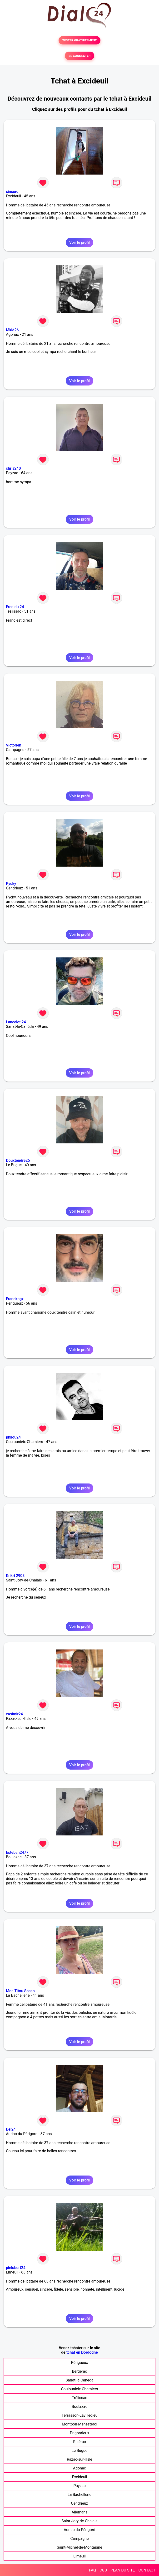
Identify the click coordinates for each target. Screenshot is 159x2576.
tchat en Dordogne (82, 2352)
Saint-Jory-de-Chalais (80, 2521)
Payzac (79, 2485)
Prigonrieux (79, 2433)
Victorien (13, 745)
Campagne (79, 2538)
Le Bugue (79, 2450)
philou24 (13, 1437)
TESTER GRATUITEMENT (79, 40)
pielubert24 (15, 2267)
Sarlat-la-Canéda (79, 2380)
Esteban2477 (17, 1852)
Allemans (80, 2512)
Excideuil (79, 2477)
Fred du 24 (15, 607)
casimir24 (14, 1714)
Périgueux (79, 2362)
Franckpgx (15, 1299)
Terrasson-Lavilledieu (80, 2415)
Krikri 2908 (15, 1575)
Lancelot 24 (16, 1022)
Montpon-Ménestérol (79, 2424)
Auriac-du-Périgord (79, 2529)
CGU (103, 2570)
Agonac (79, 2468)
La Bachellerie (79, 2494)
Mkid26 (12, 330)
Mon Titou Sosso (20, 1991)
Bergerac (79, 2371)
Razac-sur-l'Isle (79, 2459)
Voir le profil (79, 242)
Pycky (11, 883)
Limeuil (79, 2556)
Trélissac (79, 2397)
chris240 (13, 468)
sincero (12, 191)
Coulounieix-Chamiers (79, 2389)
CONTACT (146, 2570)
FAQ (92, 2570)
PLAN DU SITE (123, 2570)
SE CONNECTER (79, 56)
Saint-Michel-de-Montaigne (79, 2547)
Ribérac (79, 2441)
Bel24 (11, 2129)
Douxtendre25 (18, 1160)
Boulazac (79, 2406)
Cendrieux (79, 2503)
